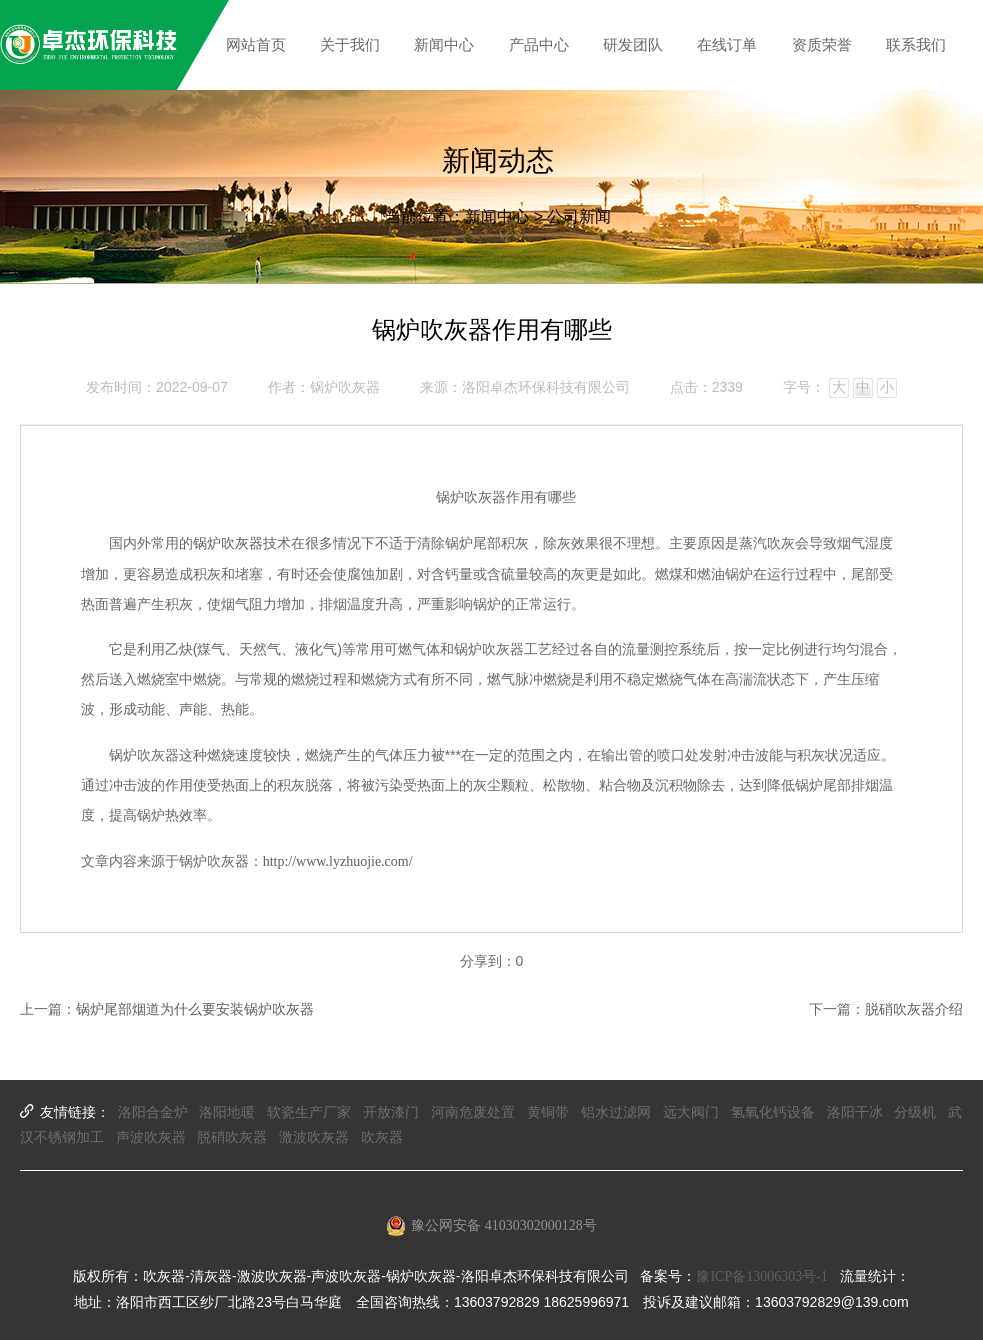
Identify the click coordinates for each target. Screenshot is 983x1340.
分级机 (915, 1112)
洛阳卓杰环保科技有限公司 (546, 387)
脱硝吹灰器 (232, 1137)
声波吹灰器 (151, 1137)
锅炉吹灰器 (228, 543)
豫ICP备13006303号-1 (761, 1276)
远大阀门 (691, 1112)
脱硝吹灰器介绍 (914, 1009)
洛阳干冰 (855, 1112)
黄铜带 (548, 1112)
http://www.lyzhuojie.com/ (338, 861)
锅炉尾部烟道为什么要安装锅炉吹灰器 (195, 1009)
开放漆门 (391, 1112)
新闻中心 (497, 216)
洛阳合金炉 (153, 1112)
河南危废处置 (473, 1112)
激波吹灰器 (314, 1137)
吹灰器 (382, 1137)
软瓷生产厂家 (309, 1112)
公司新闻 (579, 216)
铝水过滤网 (616, 1112)
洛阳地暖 (227, 1112)
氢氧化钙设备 (773, 1112)
